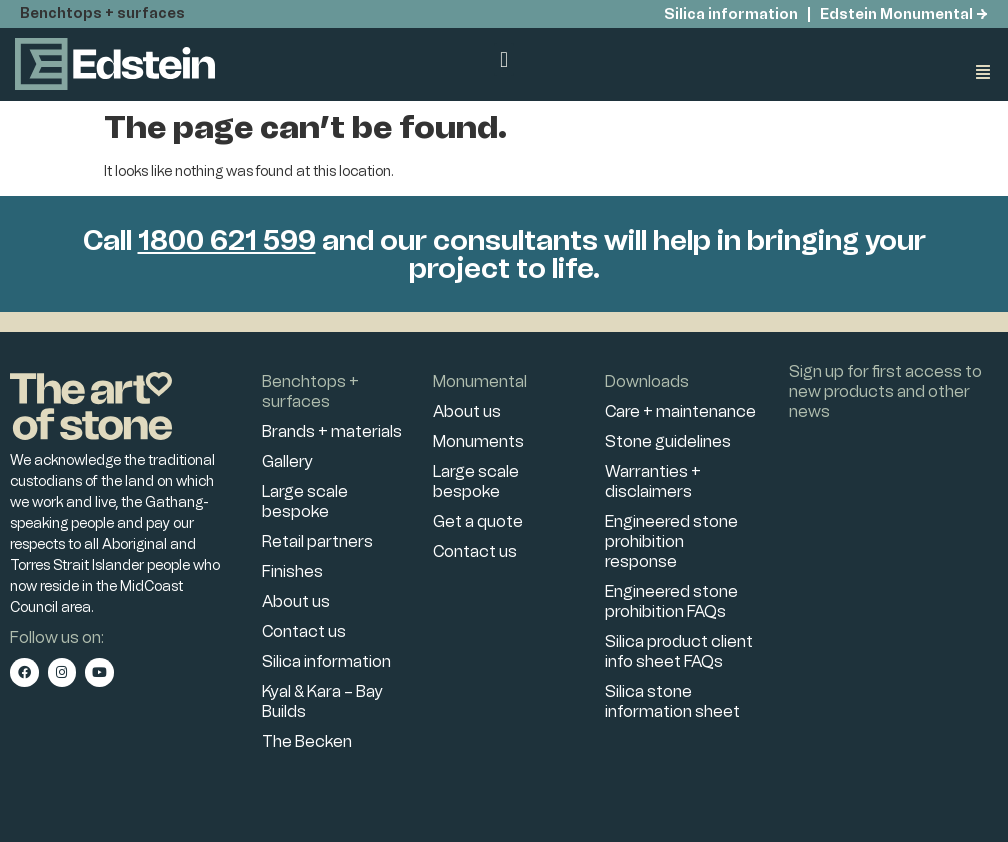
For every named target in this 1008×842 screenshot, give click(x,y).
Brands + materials (332, 431)
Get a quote (478, 521)
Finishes (292, 571)
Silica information (729, 14)
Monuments (478, 441)
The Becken (307, 741)
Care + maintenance (680, 411)
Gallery (287, 461)
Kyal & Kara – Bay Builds (322, 701)
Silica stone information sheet (672, 701)
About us (296, 601)
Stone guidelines (668, 441)
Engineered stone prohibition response (671, 541)
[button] (503, 59)
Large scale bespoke (305, 501)
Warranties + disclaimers (653, 481)
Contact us (304, 631)
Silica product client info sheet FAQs (679, 651)
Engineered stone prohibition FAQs (671, 601)
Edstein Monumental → (904, 14)
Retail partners (317, 541)
